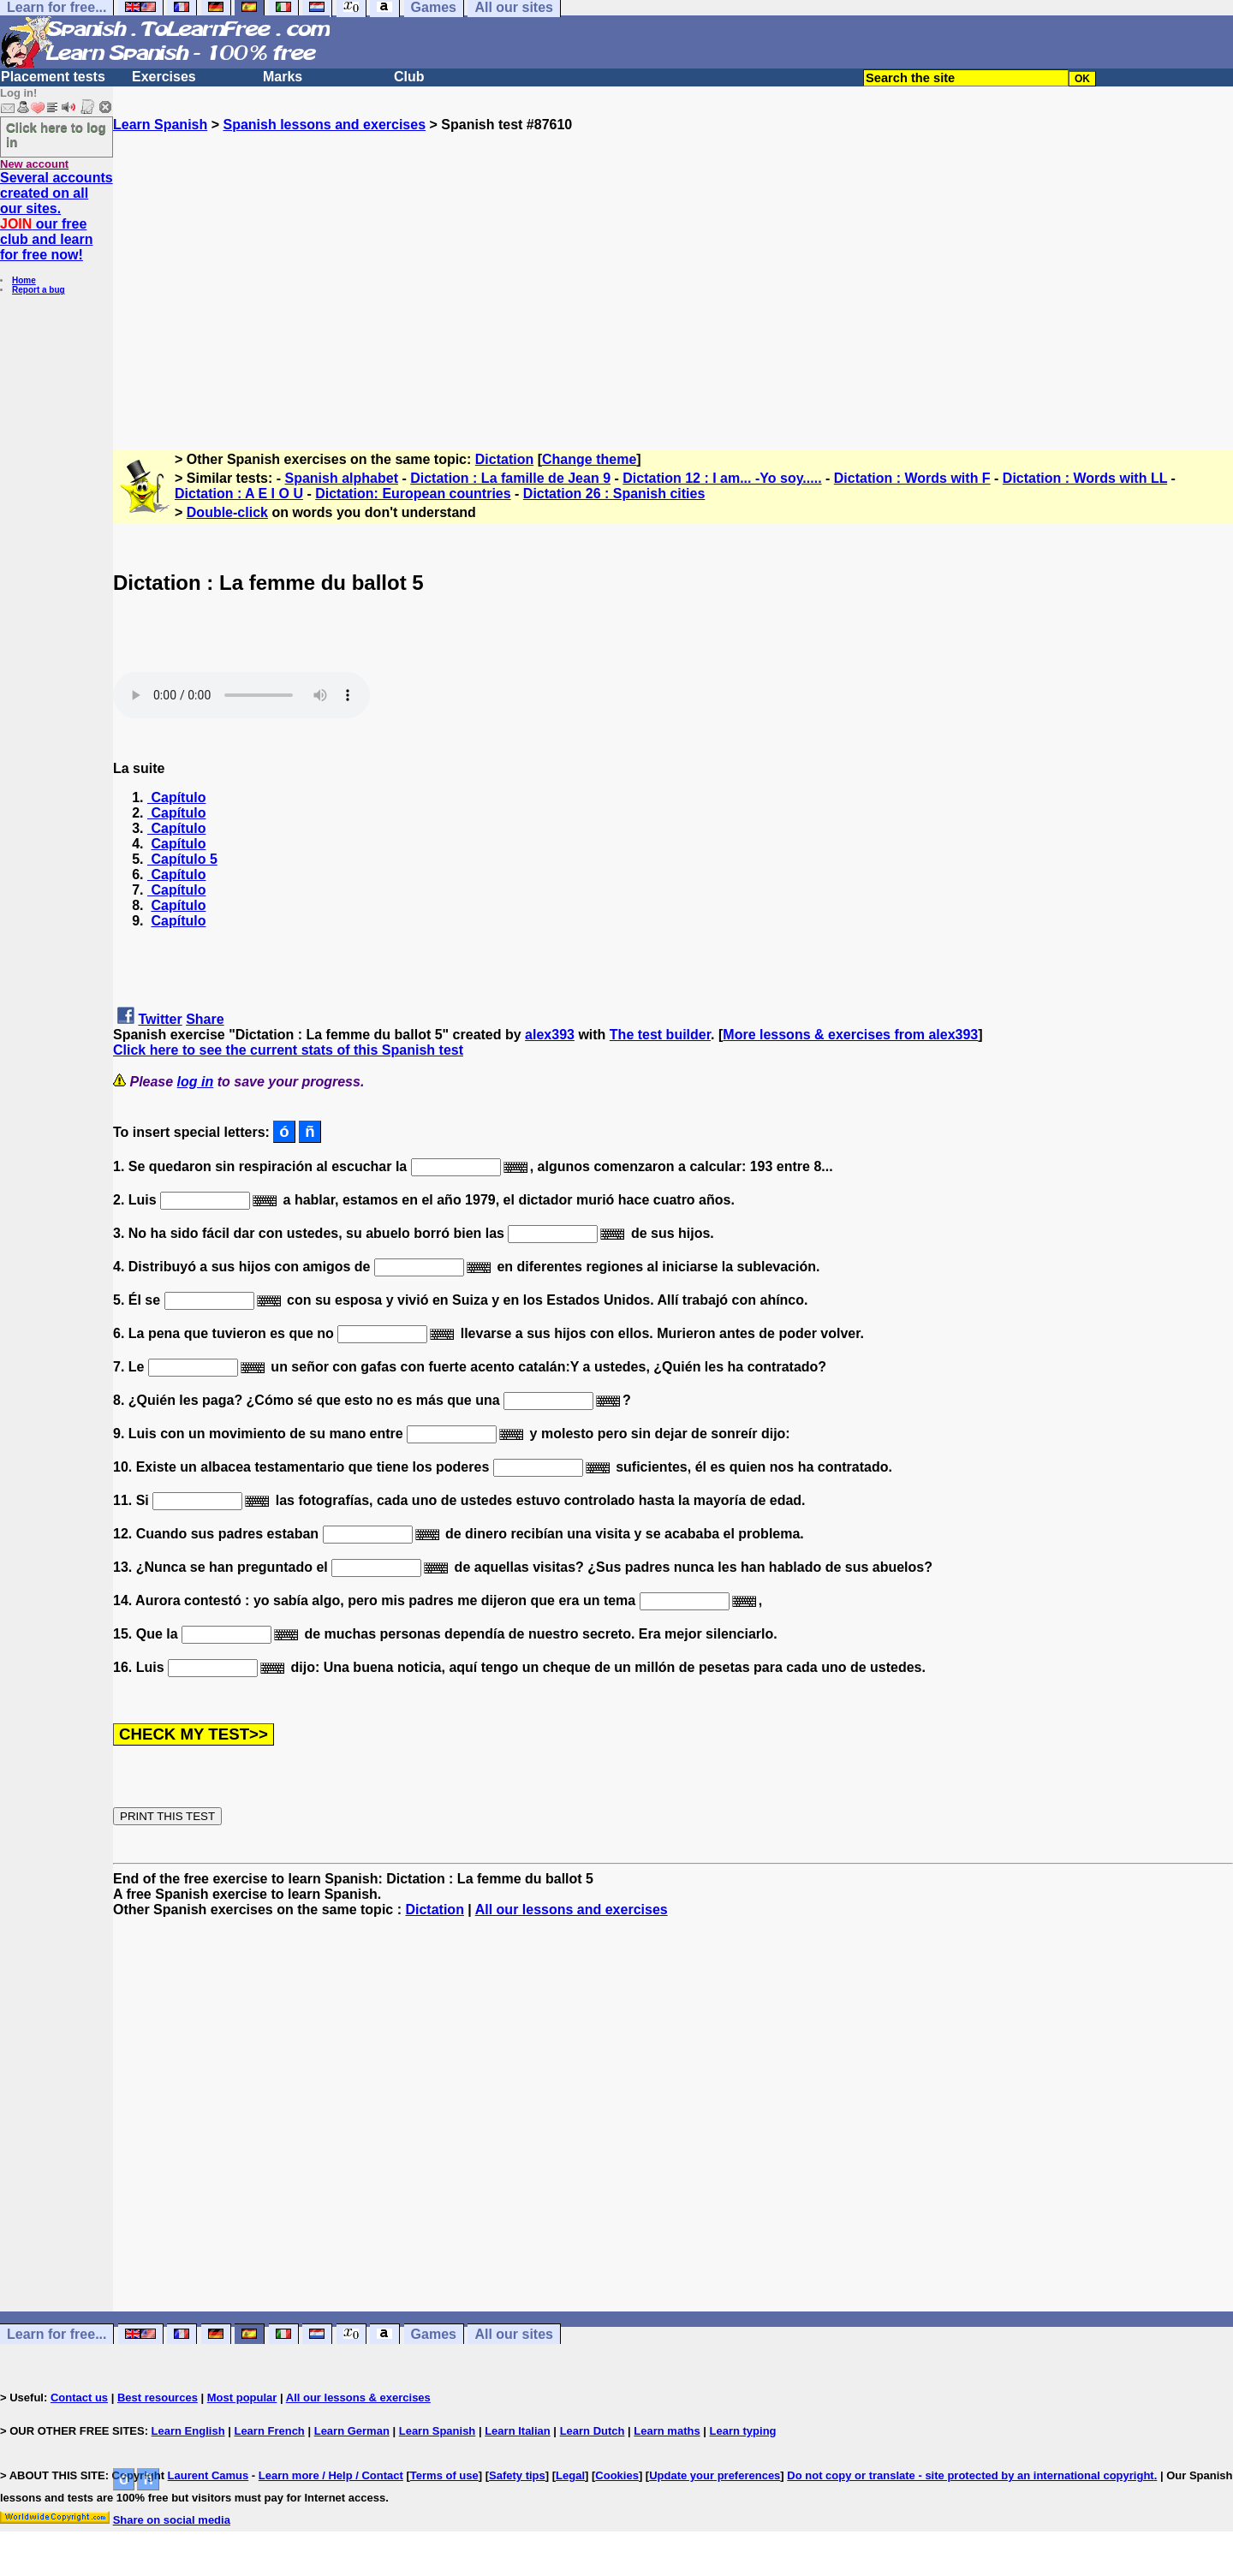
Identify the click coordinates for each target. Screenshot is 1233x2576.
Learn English (188, 2430)
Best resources (157, 2397)
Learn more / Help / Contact (331, 2475)
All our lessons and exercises (571, 1909)
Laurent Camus (208, 2475)
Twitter (160, 1019)
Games (433, 2334)
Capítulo (176, 797)
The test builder (660, 1034)
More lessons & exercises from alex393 (850, 1034)
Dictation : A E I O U (239, 493)
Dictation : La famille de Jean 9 (510, 478)
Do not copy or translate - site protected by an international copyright (970, 2475)
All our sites (513, 2334)
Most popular (242, 2397)
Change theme (589, 459)
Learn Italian (518, 2430)
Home (24, 280)
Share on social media (171, 2520)
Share (204, 1019)
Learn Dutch (592, 2430)
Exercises (164, 76)
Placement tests (53, 76)
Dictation (504, 459)
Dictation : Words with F (912, 478)
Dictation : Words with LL (1085, 478)
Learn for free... (56, 2334)
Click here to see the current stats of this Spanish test (288, 1050)
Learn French (269, 2430)
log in (195, 1081)
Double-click (227, 512)
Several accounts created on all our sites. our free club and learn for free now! (56, 216)
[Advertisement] (673, 283)
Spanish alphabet (341, 478)
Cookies (617, 2475)
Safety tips (517, 2475)
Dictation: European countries (412, 493)
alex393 (550, 1034)
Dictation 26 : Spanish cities (614, 493)
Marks (282, 76)
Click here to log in (56, 134)
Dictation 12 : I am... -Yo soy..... (721, 478)
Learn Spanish (160, 124)
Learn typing (743, 2430)
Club (409, 76)
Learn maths (667, 2430)
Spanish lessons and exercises (324, 124)
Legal (570, 2475)
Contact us (79, 2397)
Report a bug (38, 289)
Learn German (352, 2430)
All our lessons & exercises (358, 2397)
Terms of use (444, 2475)
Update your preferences (714, 2475)
